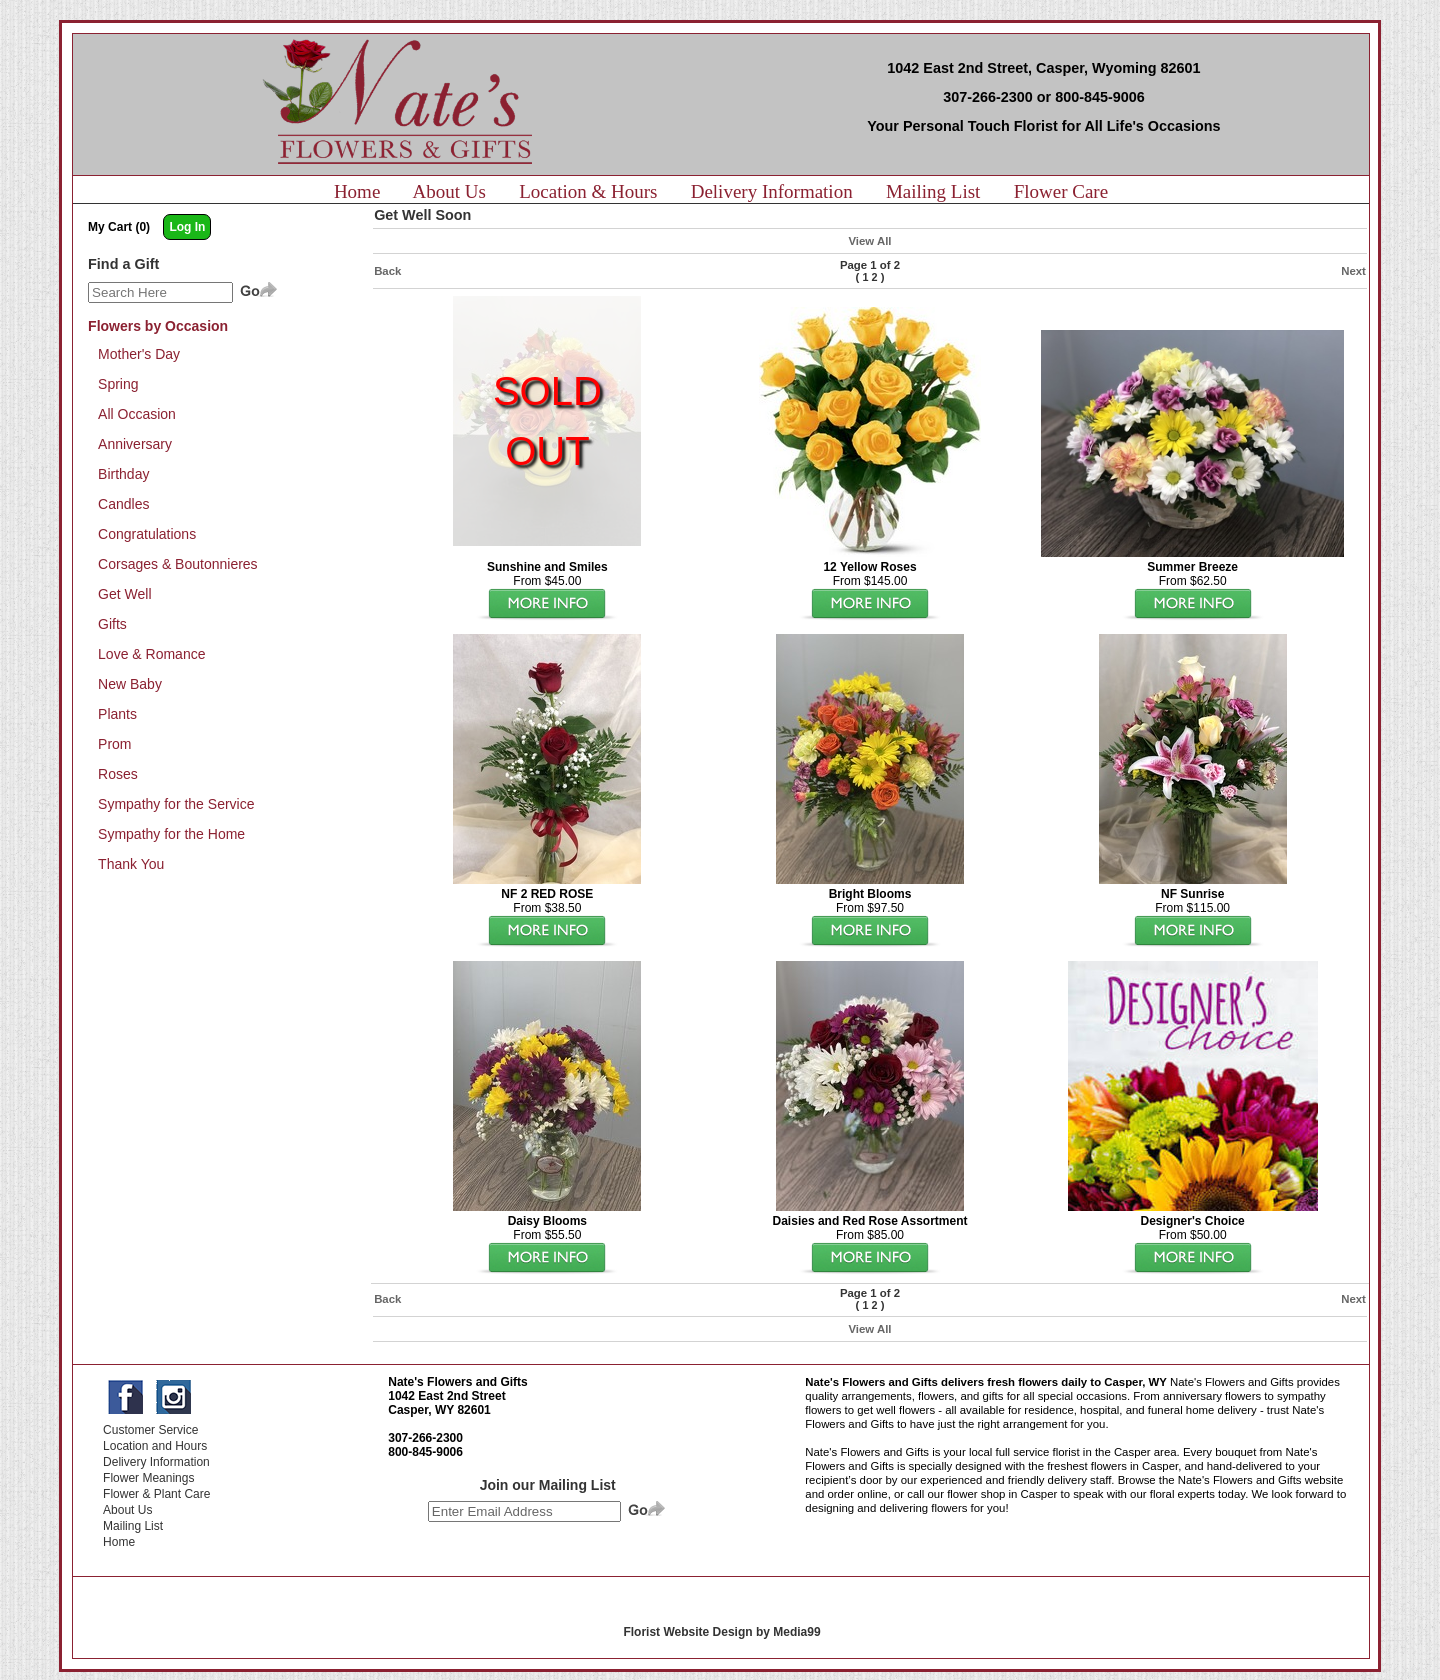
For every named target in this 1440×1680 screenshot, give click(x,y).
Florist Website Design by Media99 (721, 1632)
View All (869, 241)
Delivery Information (772, 191)
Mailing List (933, 191)
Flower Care (1061, 191)
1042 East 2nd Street (446, 1396)
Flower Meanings (148, 1478)
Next (1353, 271)
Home (357, 191)
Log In (187, 227)
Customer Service (150, 1430)
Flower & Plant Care (156, 1494)
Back (387, 271)
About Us (449, 191)
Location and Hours (155, 1446)
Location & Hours (588, 191)
